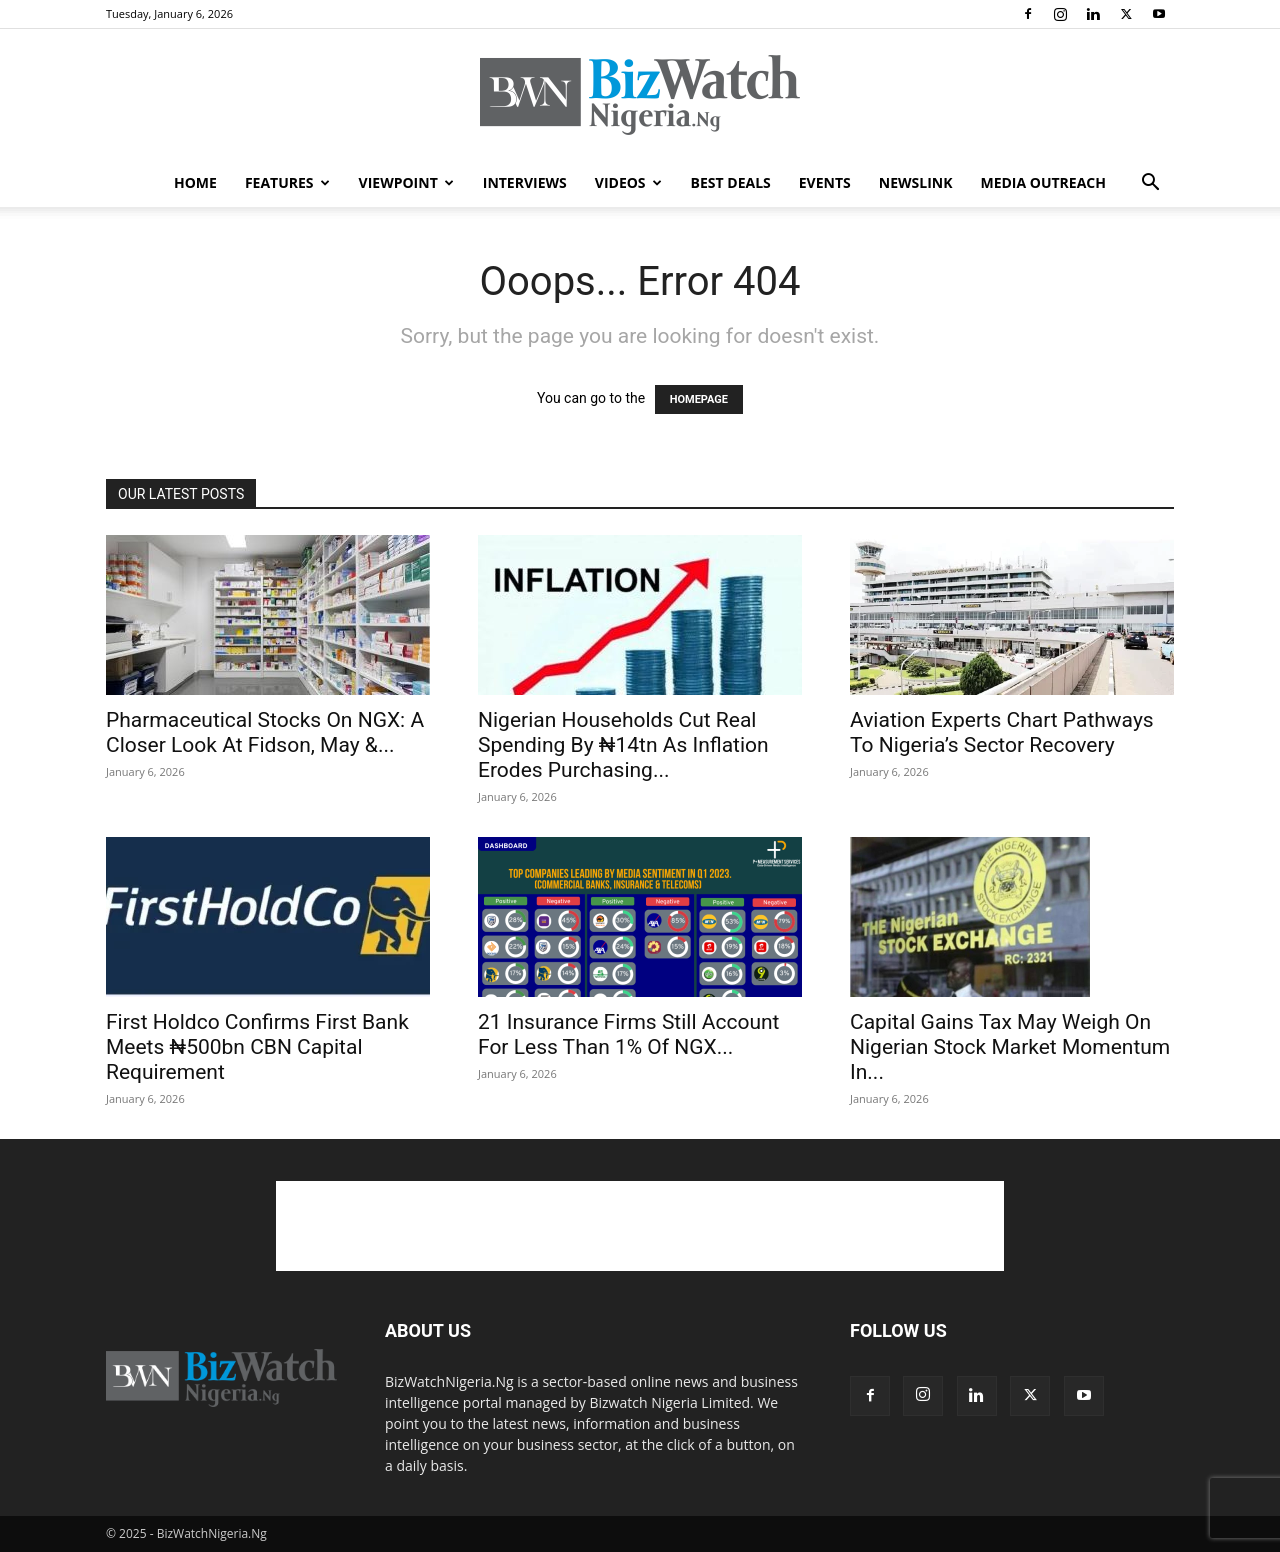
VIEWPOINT (406, 182)
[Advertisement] (640, 1226)
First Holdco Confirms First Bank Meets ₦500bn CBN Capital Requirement (257, 1047)
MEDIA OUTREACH (1043, 182)
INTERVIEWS (525, 182)
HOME (195, 182)
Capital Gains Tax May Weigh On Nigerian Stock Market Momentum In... (1010, 1047)
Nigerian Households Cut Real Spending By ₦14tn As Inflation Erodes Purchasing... (623, 745)
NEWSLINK (916, 182)
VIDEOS (628, 182)
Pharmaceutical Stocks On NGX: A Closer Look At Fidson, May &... (265, 732)
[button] (1150, 184)
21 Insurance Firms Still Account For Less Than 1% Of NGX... (628, 1034)
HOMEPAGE (699, 399)
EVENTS (825, 182)
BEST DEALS (731, 182)
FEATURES (287, 182)
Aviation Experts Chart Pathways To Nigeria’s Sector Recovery (1002, 732)
